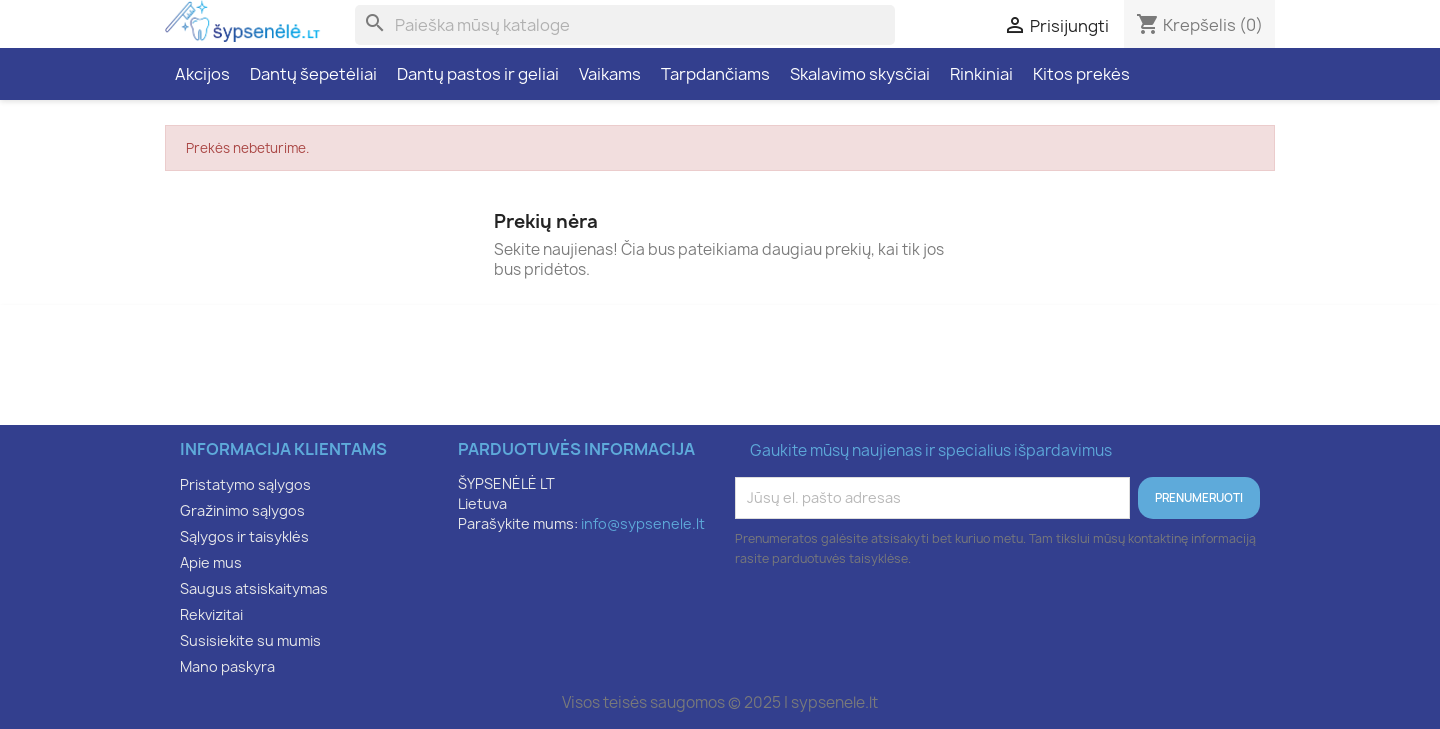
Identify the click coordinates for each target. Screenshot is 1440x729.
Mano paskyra (227, 666)
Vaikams (610, 74)
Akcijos (202, 74)
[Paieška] (625, 25)
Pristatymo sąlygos (245, 484)
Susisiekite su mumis (250, 640)
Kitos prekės (1081, 74)
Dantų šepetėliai (313, 74)
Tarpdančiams (715, 74)
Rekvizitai (211, 614)
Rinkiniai (981, 74)
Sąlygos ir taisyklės (244, 536)
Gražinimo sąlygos (242, 510)
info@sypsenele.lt (643, 523)
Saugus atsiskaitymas (254, 588)
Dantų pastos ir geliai (478, 74)
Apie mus (211, 562)
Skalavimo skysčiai (860, 74)
